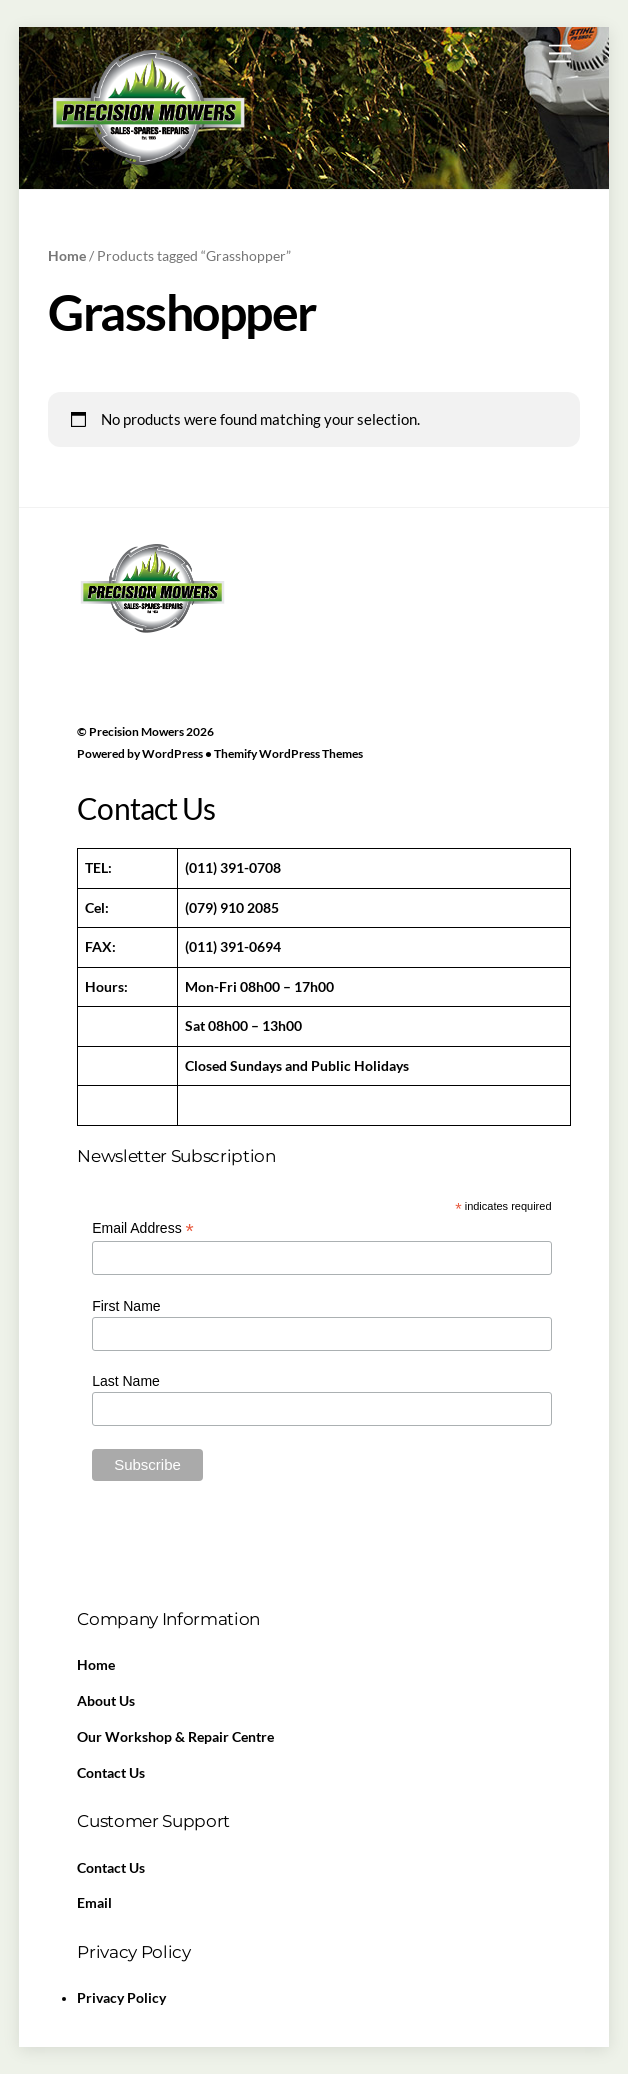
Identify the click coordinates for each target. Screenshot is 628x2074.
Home (67, 255)
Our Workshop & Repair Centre (175, 1737)
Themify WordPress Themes (288, 753)
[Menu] (560, 53)
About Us (106, 1701)
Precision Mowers (136, 731)
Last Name (126, 1381)
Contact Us (111, 1773)
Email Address (143, 1228)
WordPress (172, 753)
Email (94, 1903)
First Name (126, 1306)
